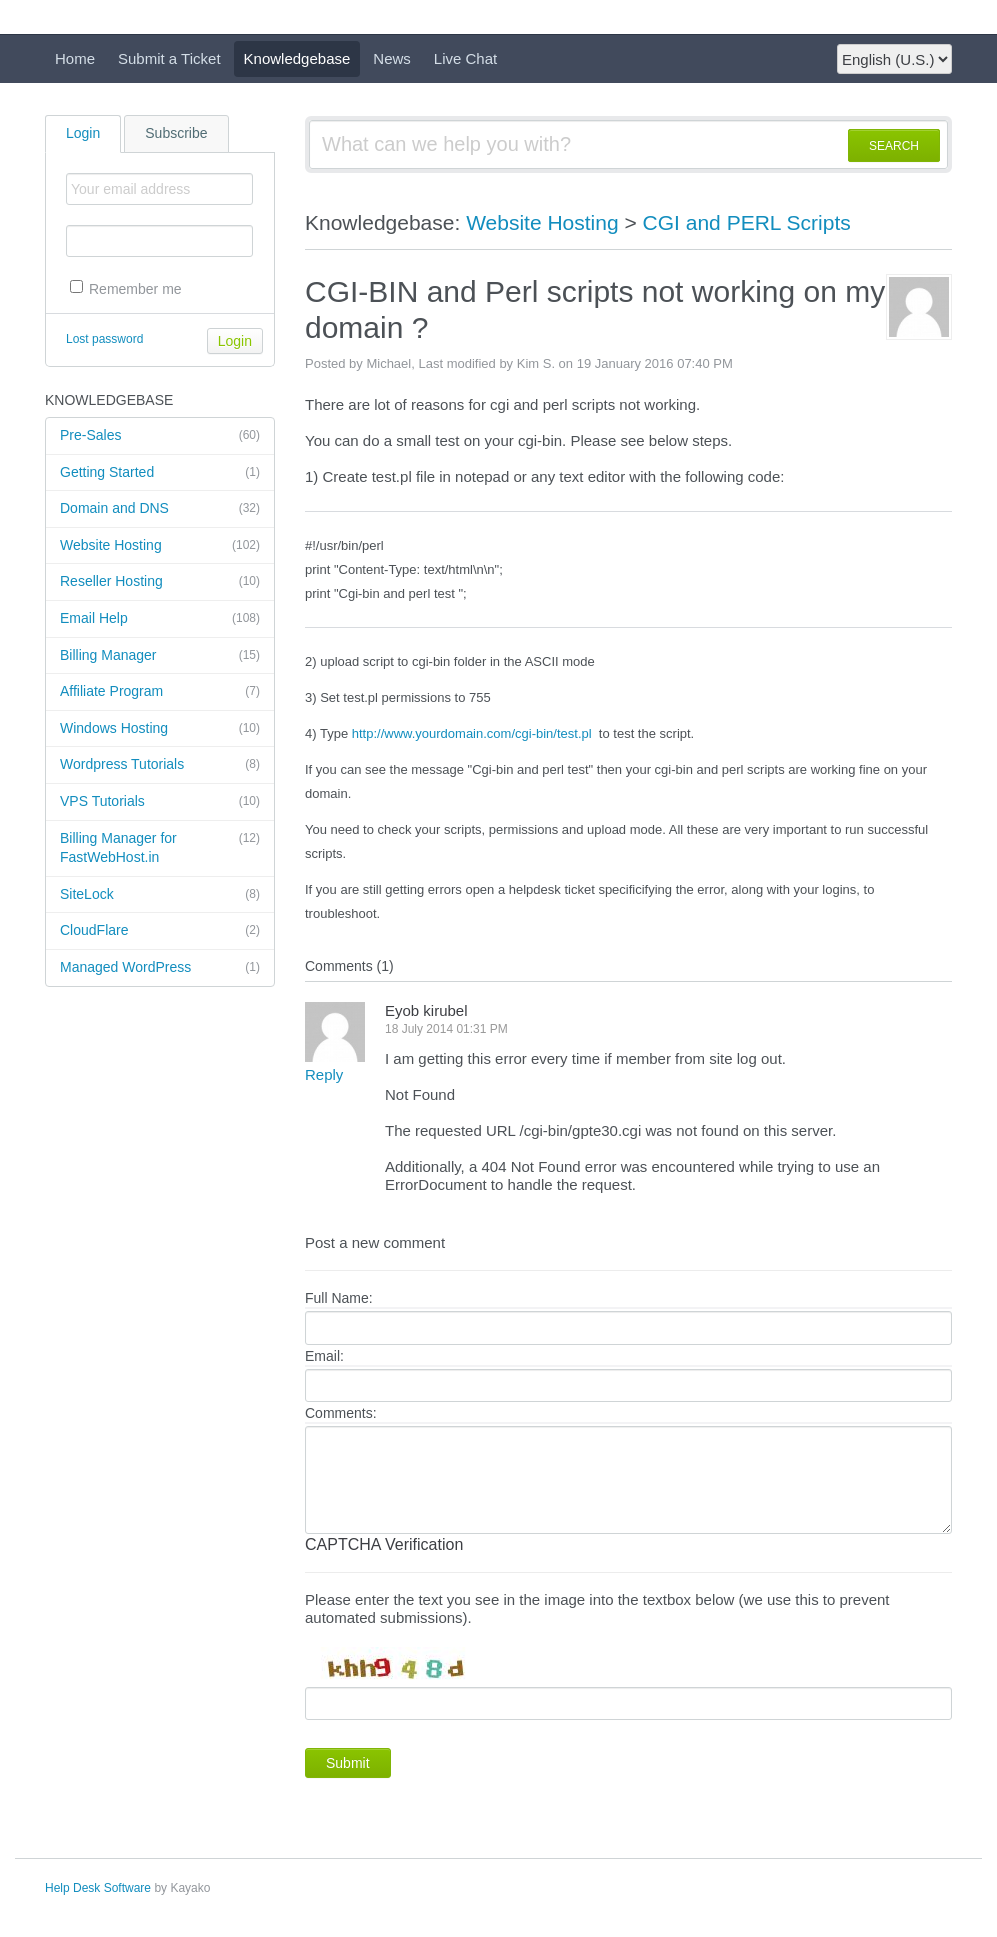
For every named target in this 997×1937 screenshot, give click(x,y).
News (392, 58)
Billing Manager (160, 656)
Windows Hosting (160, 729)
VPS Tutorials (160, 802)
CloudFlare (160, 931)
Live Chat (465, 58)
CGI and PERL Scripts (747, 222)
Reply (324, 1074)
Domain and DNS (160, 509)
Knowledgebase (297, 58)
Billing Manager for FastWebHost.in (160, 847)
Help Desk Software (98, 1888)
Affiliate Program (160, 692)
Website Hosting (160, 546)
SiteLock (160, 895)
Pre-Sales (160, 436)
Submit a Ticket (169, 58)
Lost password (104, 339)
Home (75, 58)
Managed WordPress (160, 968)
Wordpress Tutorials (160, 765)
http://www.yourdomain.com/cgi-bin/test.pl (472, 733)
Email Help (160, 619)
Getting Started (160, 473)
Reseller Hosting (160, 582)
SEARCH (894, 146)
